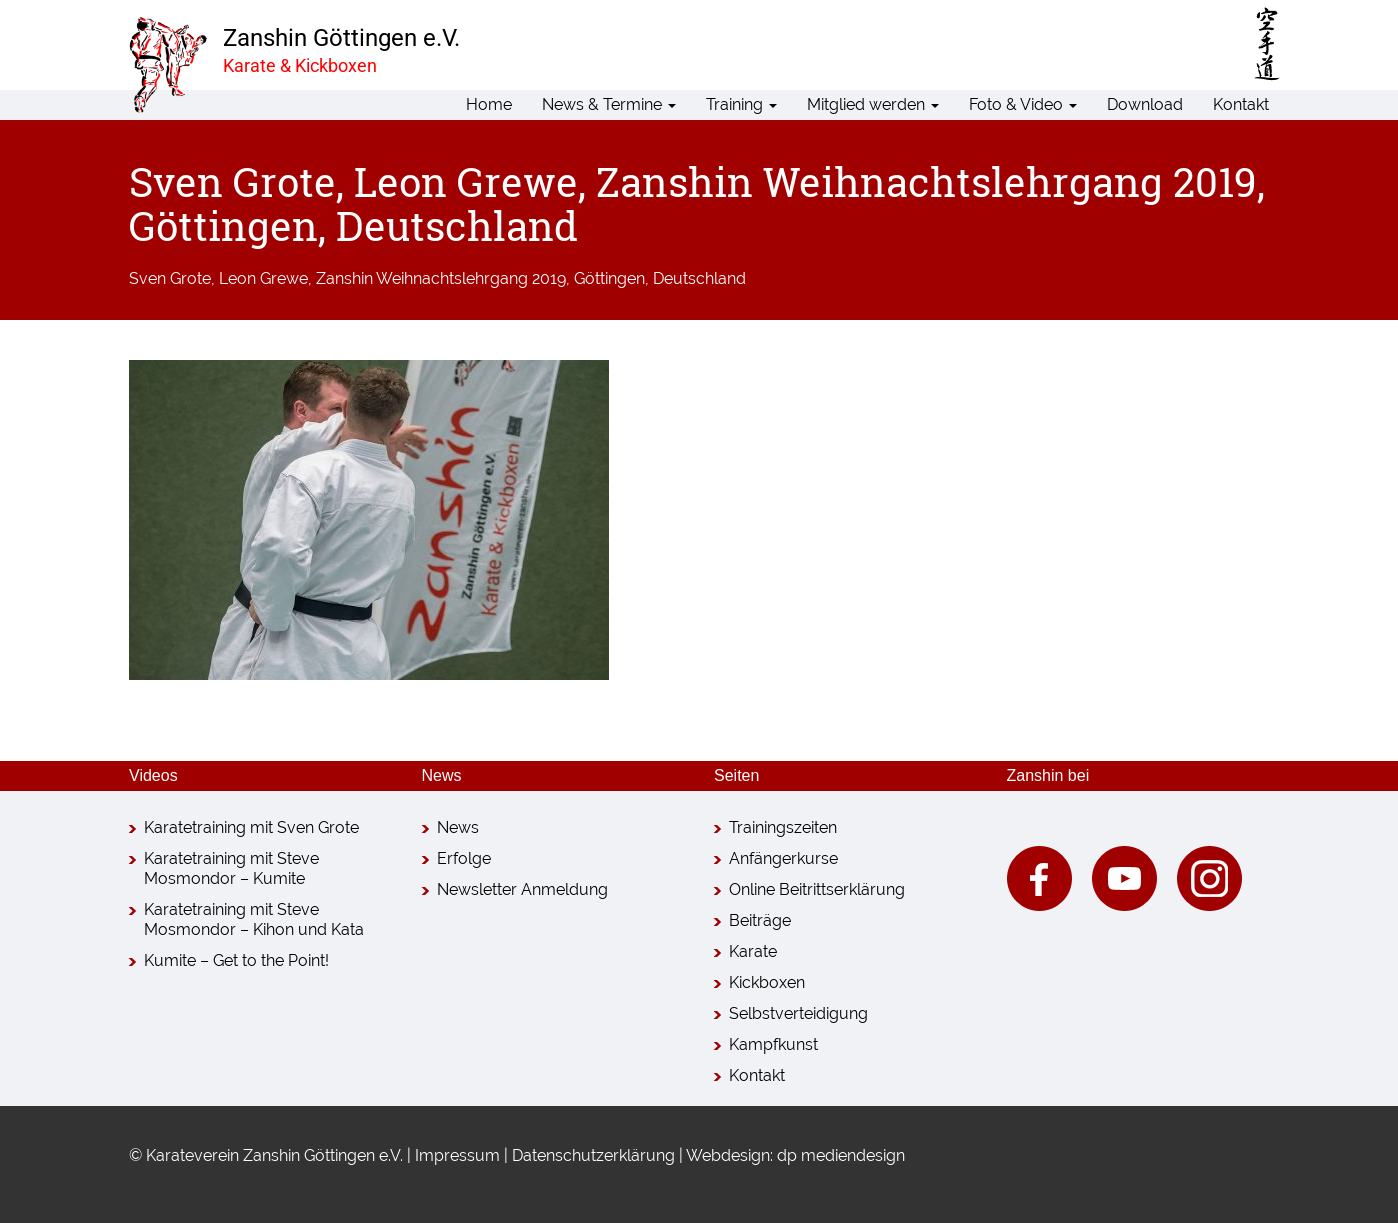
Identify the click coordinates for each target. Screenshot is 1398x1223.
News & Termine (609, 104)
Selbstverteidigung (798, 1013)
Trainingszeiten (783, 827)
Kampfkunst (773, 1044)
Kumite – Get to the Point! (236, 960)
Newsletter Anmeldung (522, 889)
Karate (753, 951)
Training (741, 104)
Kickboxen (767, 982)
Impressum (457, 1155)
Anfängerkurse (783, 858)
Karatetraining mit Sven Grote (251, 827)
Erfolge (464, 858)
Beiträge (760, 920)
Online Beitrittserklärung (817, 889)
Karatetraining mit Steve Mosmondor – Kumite (231, 868)
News (458, 827)
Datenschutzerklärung (593, 1155)
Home (489, 104)
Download (1145, 104)
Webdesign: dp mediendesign (795, 1155)
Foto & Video (1023, 104)
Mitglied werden (873, 104)
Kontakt (1241, 104)
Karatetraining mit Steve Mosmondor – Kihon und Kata (254, 919)
